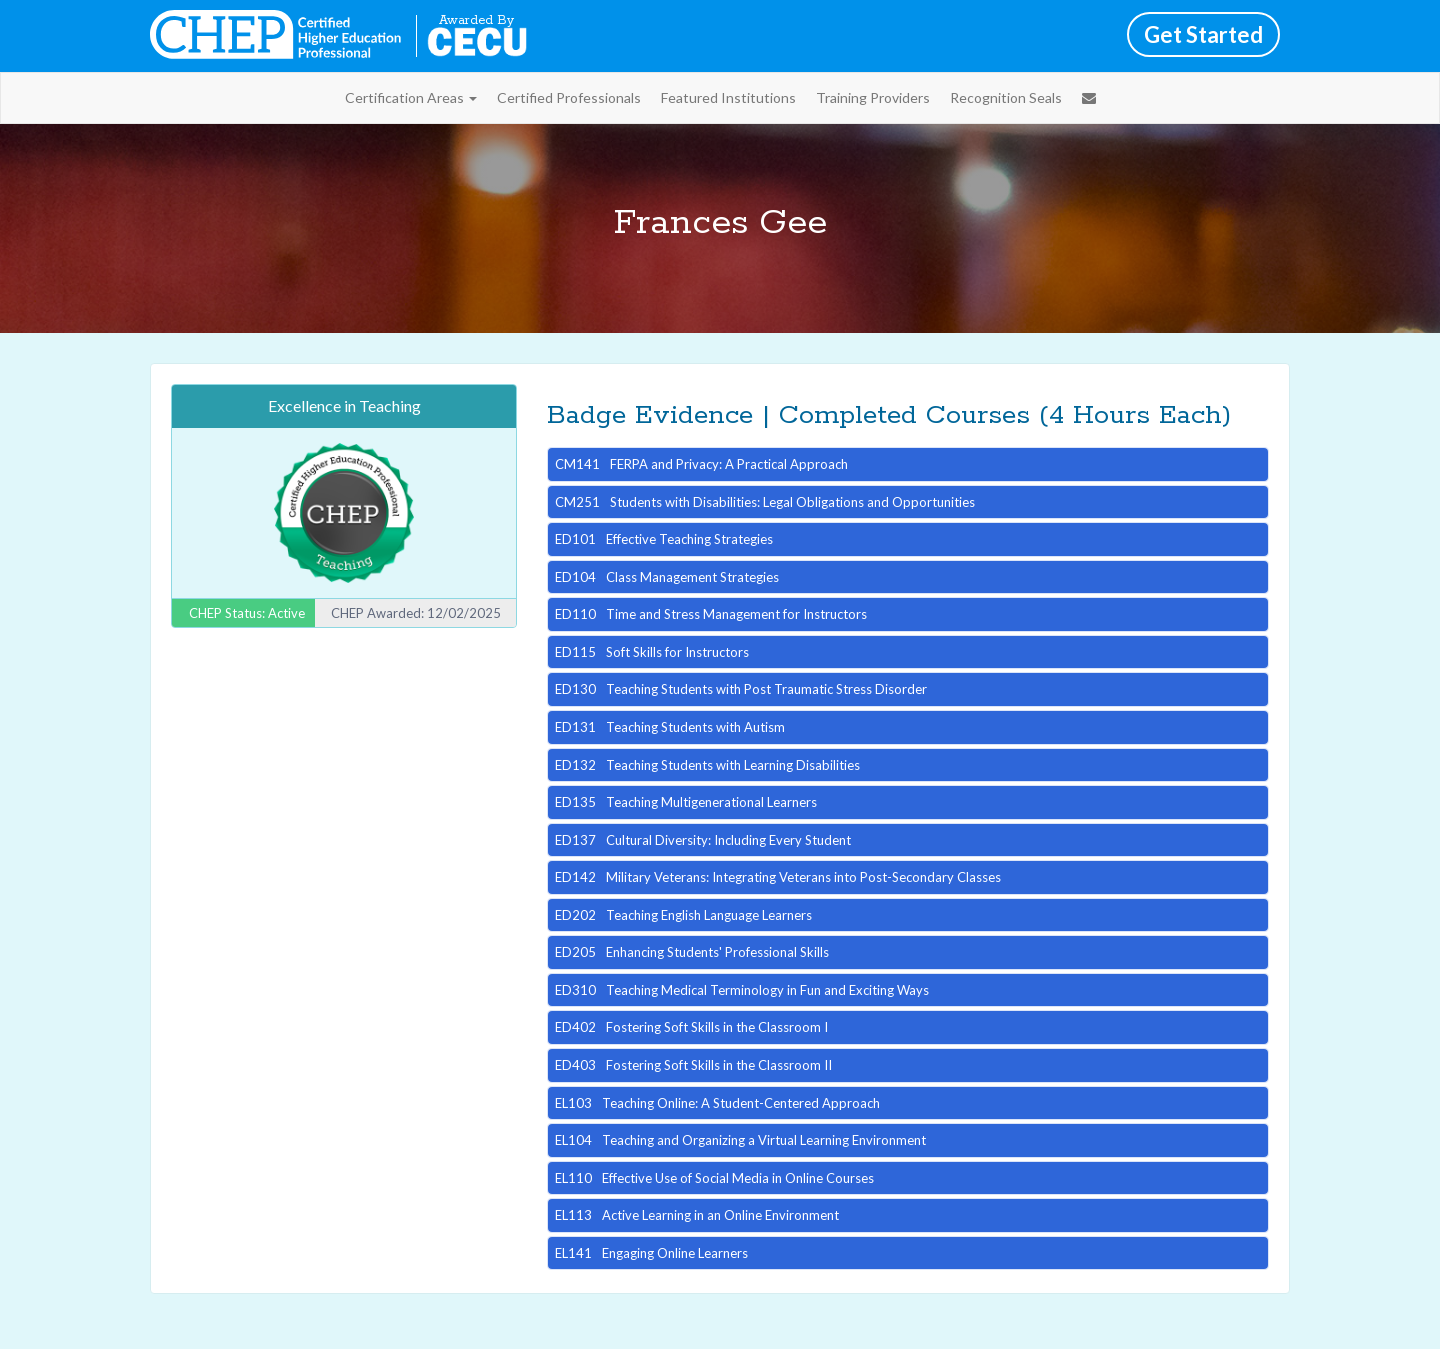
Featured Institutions (728, 97)
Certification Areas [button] (411, 97)
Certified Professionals (569, 97)
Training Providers (873, 97)
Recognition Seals (1006, 97)
